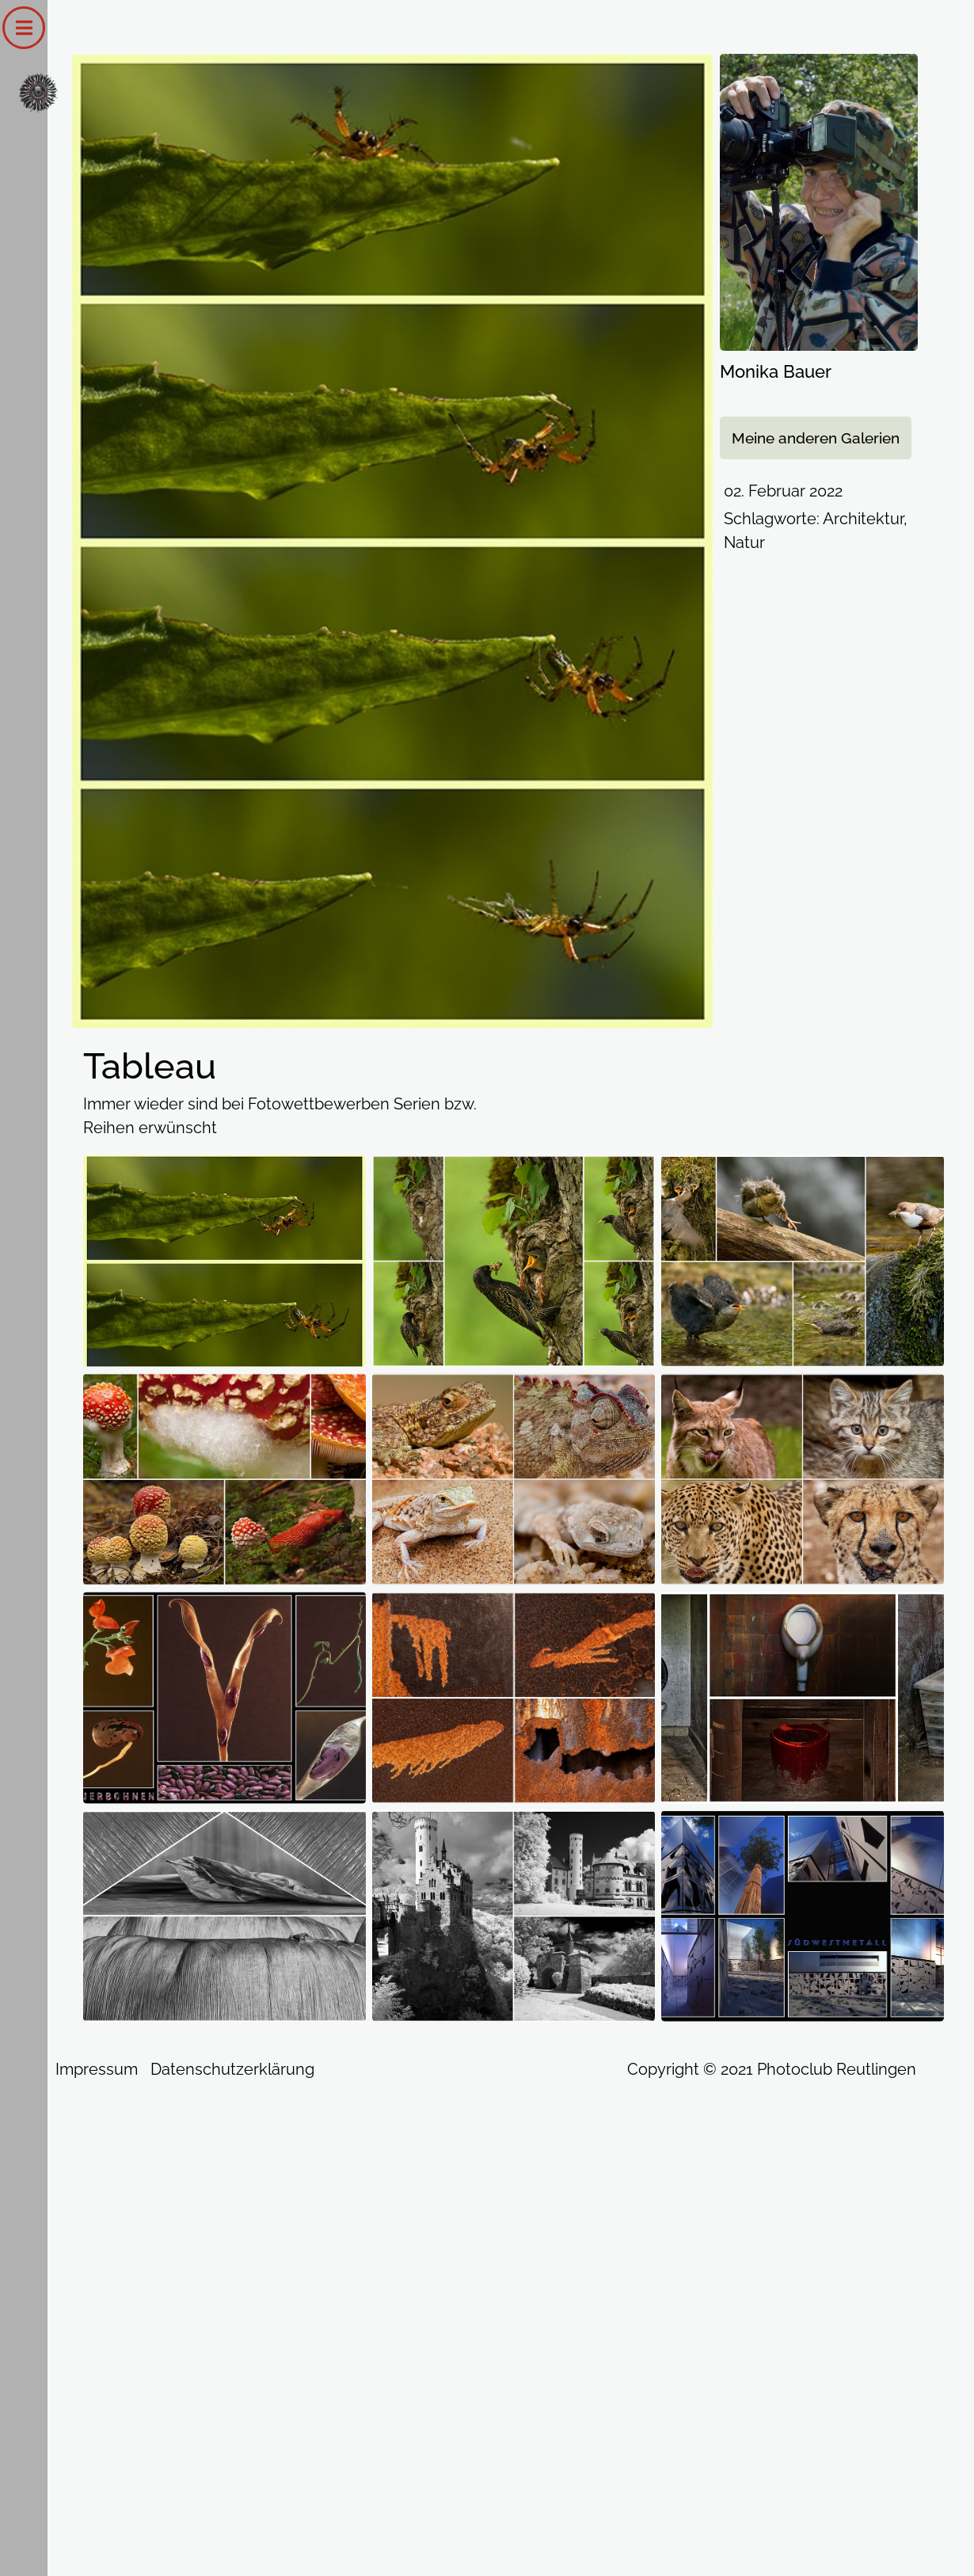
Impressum (96, 2069)
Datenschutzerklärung (232, 2069)
